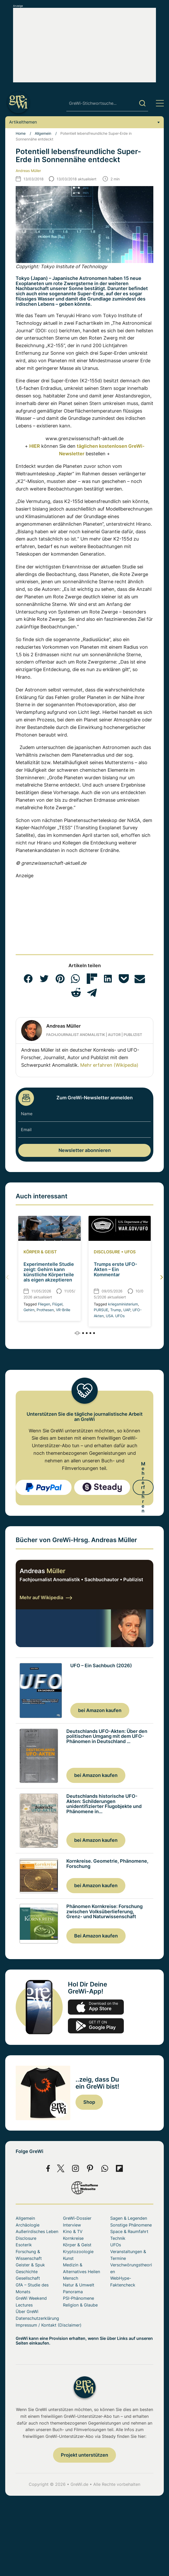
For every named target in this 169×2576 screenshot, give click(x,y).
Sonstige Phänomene (131, 2225)
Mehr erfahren (143, 1487)
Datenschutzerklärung (37, 2318)
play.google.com (96, 2025)
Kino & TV (73, 2231)
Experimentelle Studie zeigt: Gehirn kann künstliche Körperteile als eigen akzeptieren (49, 1272)
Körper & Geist (40, 1251)
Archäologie (27, 2225)
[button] (28, 978)
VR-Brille (63, 1310)
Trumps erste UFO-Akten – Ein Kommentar (115, 1269)
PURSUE (101, 1310)
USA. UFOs (115, 1316)
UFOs (130, 1251)
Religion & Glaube (80, 2305)
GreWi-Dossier (77, 2218)
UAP (126, 1310)
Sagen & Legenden (128, 2218)
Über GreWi (27, 2311)
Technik (117, 2238)
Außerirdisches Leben (37, 2231)
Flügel (57, 1304)
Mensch (70, 2278)
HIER (34, 446)
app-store (96, 2007)
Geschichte (27, 2271)
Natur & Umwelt (78, 2284)
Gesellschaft (28, 2278)
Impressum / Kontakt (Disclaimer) (48, 2325)
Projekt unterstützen (84, 2455)
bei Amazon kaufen (99, 1710)
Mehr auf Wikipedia (46, 1597)
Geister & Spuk (30, 2264)
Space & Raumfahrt (129, 2231)
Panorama (73, 2291)
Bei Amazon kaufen (96, 1936)
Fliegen (44, 1304)
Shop (89, 2102)
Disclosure (107, 1251)
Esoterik (24, 2244)
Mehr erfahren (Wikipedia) (109, 1065)
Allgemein (43, 133)
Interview (72, 2225)
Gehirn (29, 1310)
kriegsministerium (123, 1304)
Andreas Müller (28, 170)
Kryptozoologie (78, 2251)
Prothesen (45, 1310)
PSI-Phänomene (78, 2298)
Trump (115, 1310)
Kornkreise (73, 2238)
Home (21, 133)
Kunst (68, 2258)
